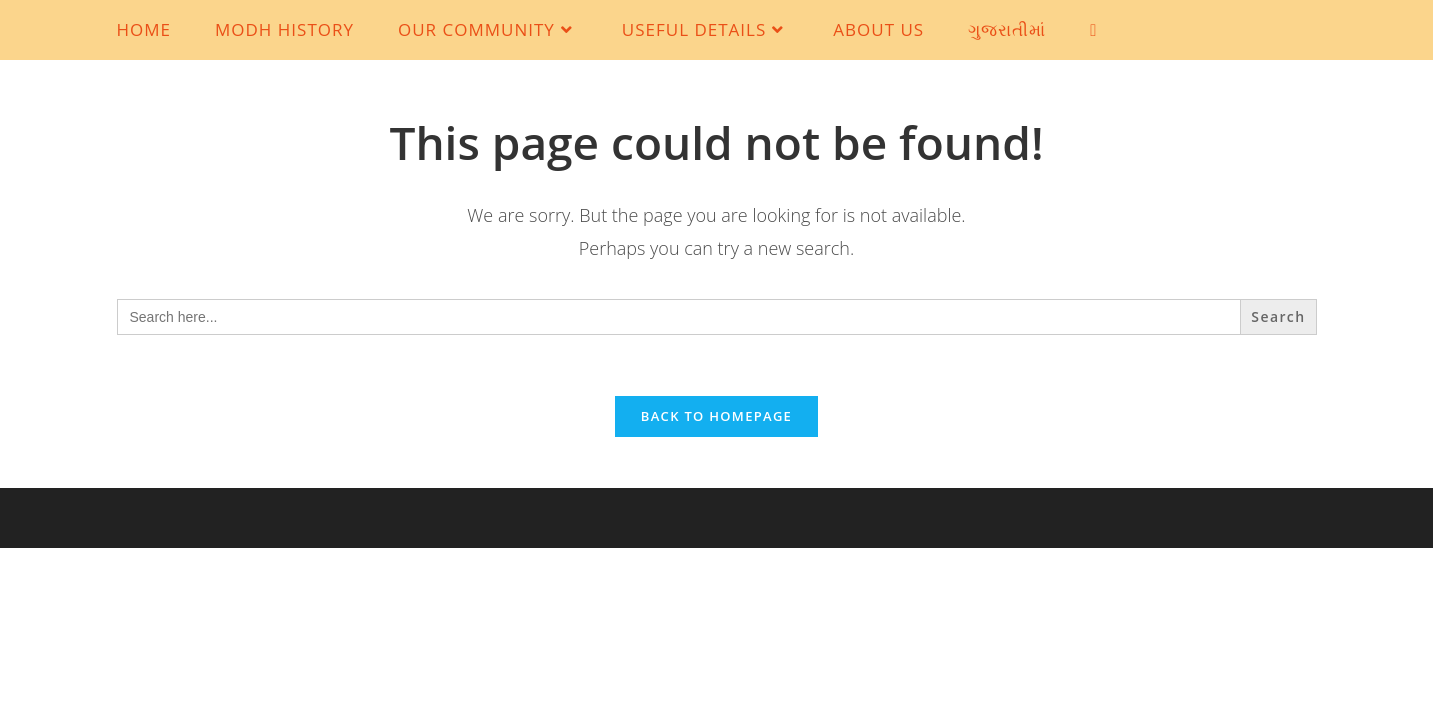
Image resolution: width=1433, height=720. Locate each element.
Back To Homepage (716, 416)
